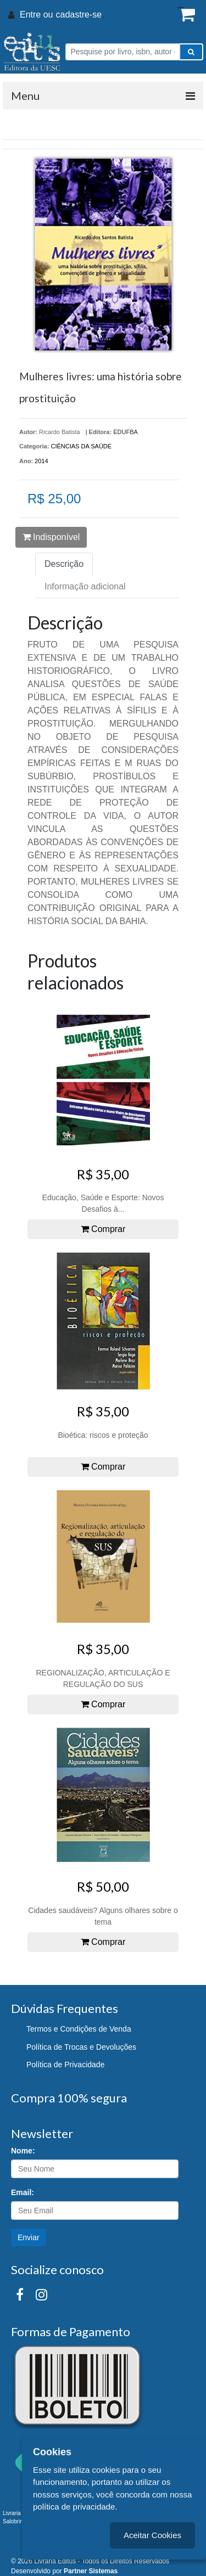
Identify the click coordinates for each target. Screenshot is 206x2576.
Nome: (23, 2150)
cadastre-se (78, 14)
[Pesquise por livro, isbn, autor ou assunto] (122, 51)
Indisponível (51, 537)
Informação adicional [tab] (85, 586)
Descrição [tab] (63, 564)
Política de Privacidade (65, 2064)
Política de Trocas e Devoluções (81, 2047)
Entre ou (36, 14)
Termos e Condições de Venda (78, 2028)
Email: (22, 2192)
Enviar (29, 2237)
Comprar (103, 1229)
